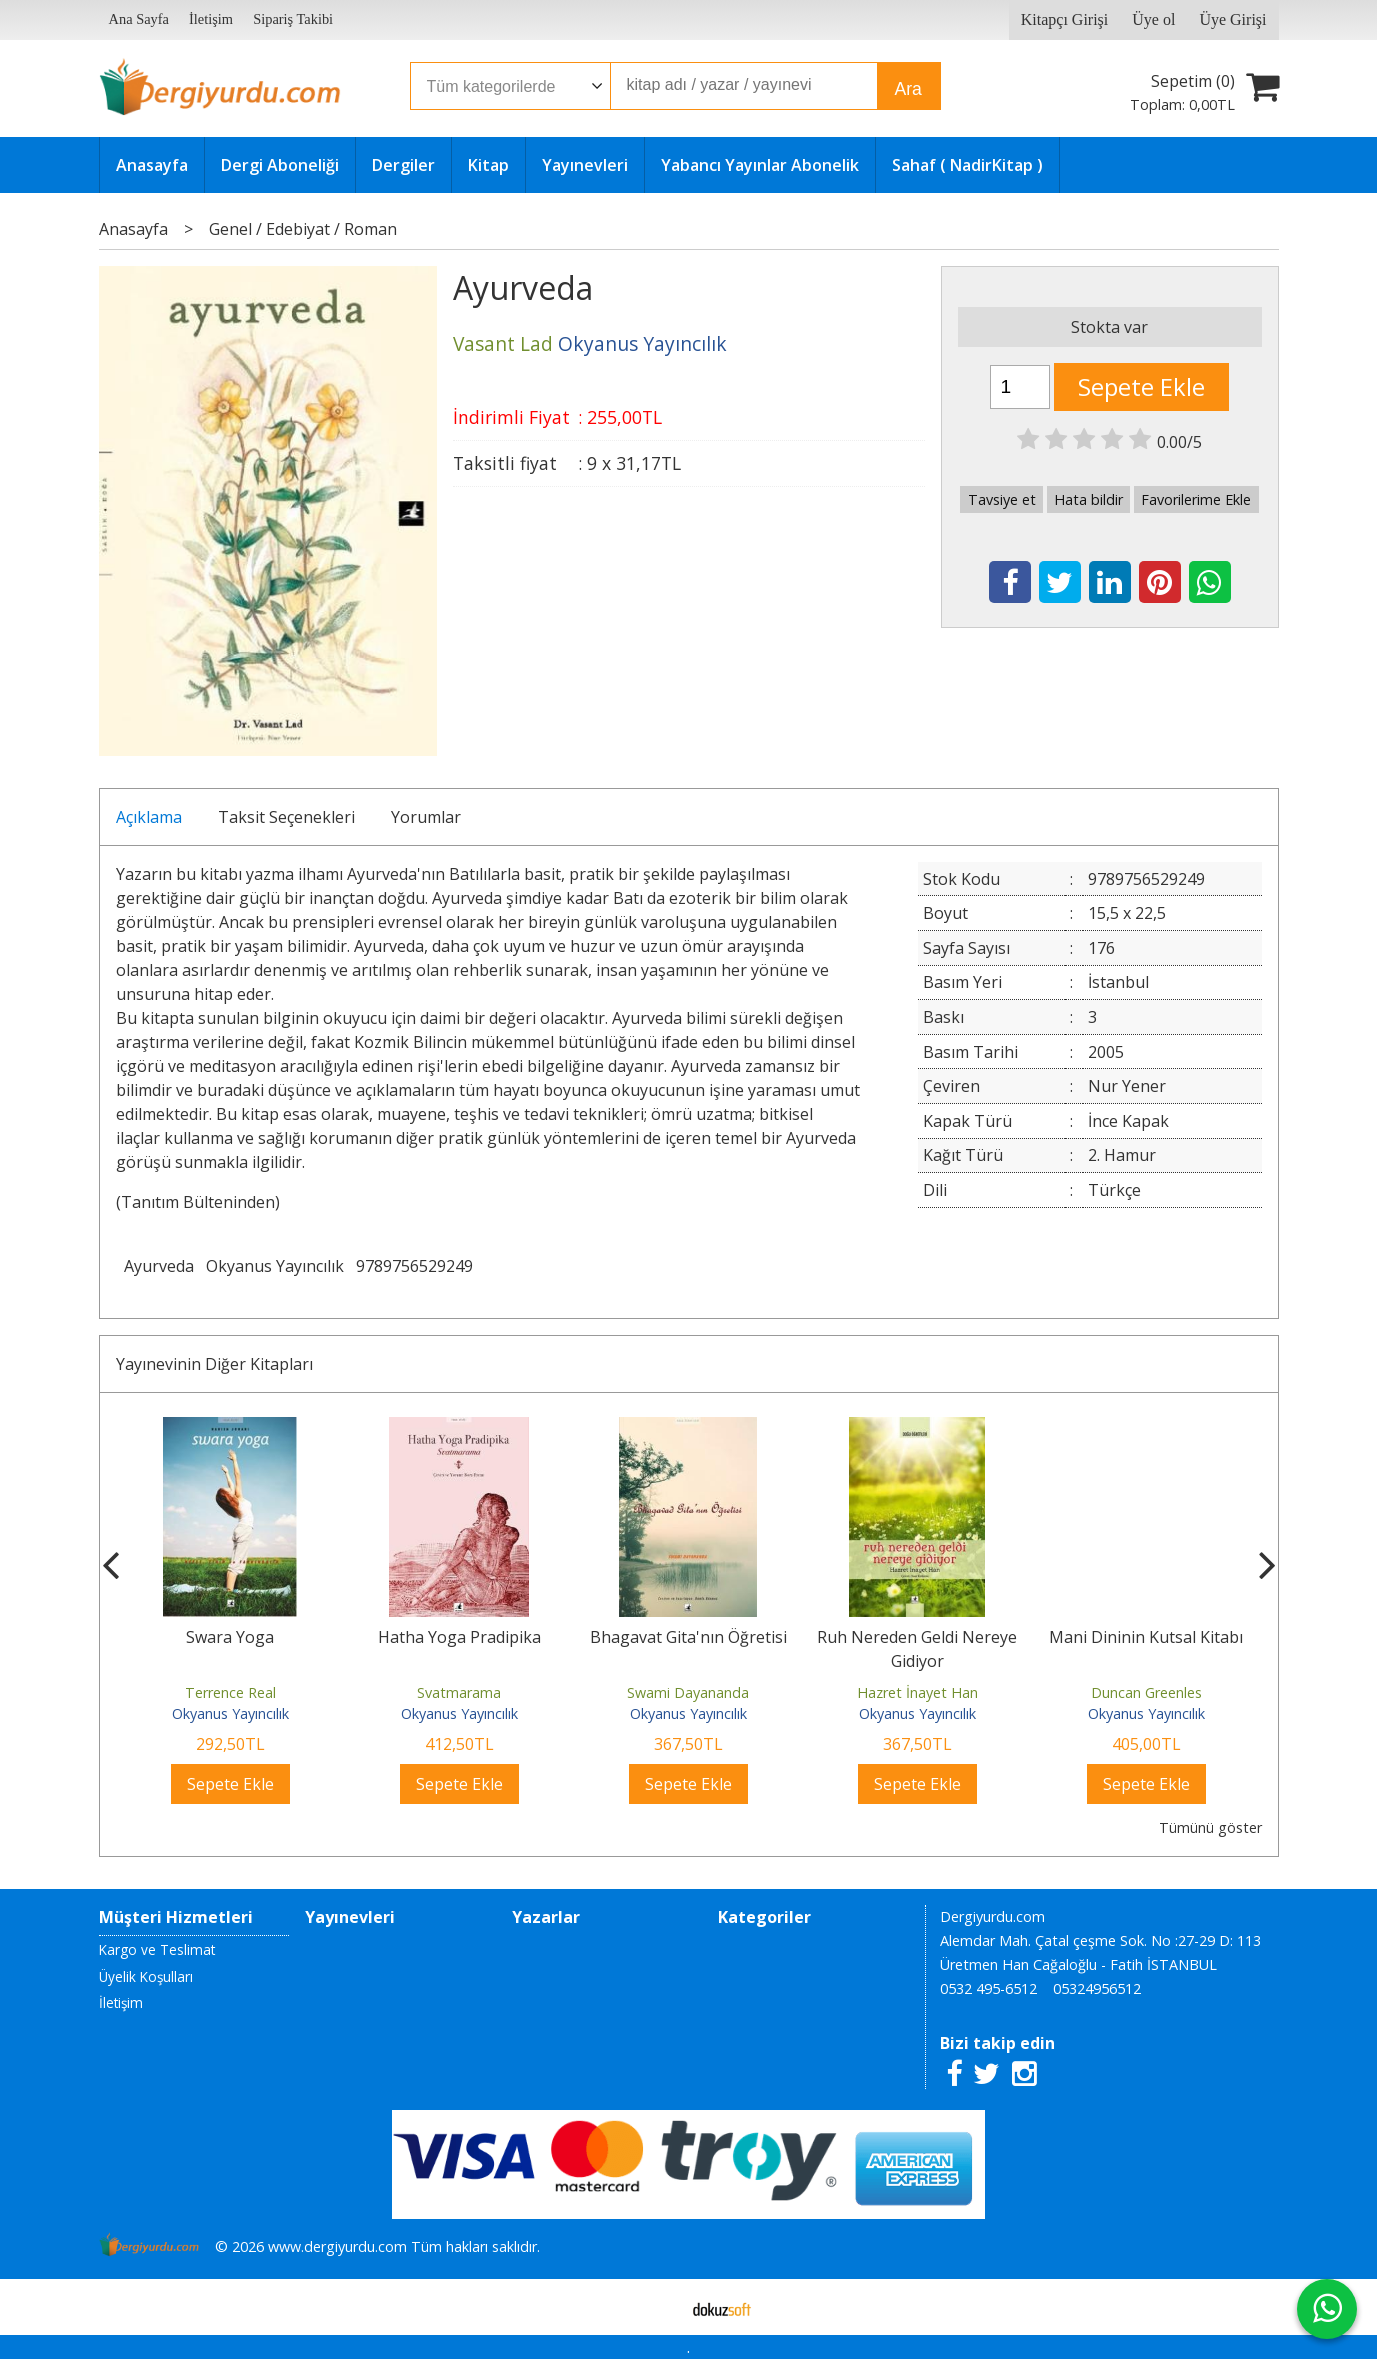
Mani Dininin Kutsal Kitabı (1146, 1637)
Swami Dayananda (688, 1692)
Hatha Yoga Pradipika (459, 1637)
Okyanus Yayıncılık (275, 1266)
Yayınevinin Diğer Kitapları (214, 1364)
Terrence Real (230, 1692)
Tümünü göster (1210, 1827)
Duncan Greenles (1146, 1692)
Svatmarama (459, 1692)
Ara (908, 89)
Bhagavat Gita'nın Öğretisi (688, 1637)
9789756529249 (414, 1266)
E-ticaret (656, 2307)
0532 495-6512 (988, 1988)
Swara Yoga (230, 1637)
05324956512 (1097, 1988)
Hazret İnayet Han (917, 1692)
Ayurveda (159, 1266)
